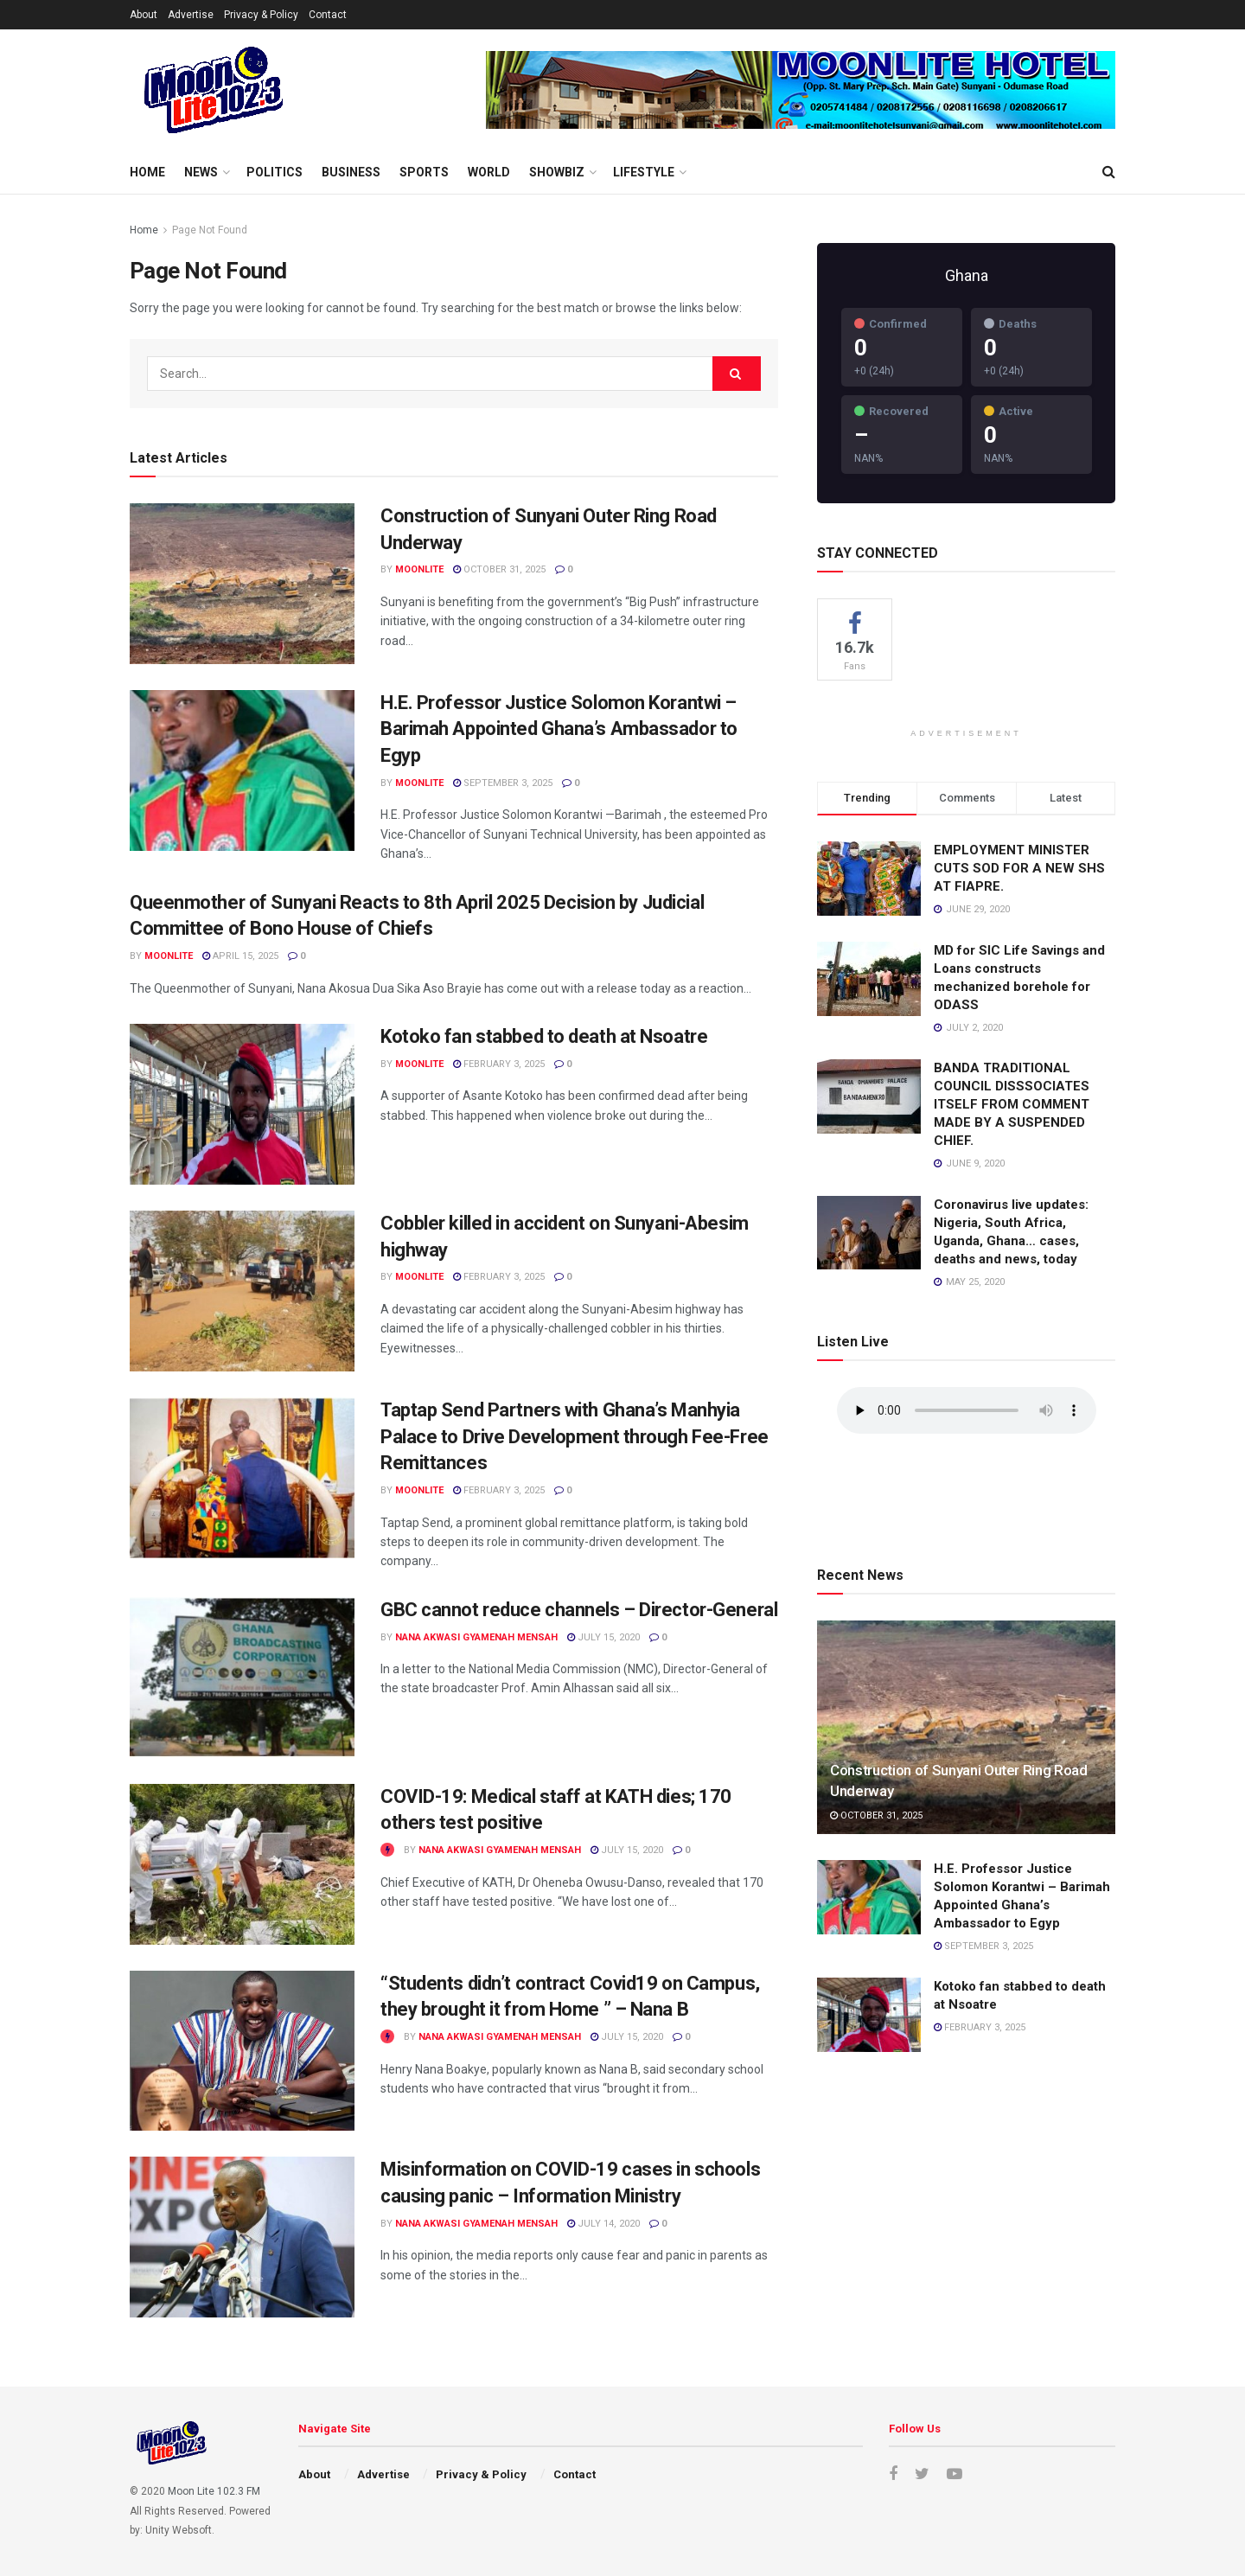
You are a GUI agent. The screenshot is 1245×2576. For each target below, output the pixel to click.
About (143, 15)
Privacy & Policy (261, 15)
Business (351, 172)
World (489, 172)
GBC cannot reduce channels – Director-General (578, 1609)
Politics (274, 172)
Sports (424, 172)
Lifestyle (643, 172)
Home (147, 172)
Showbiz (556, 172)
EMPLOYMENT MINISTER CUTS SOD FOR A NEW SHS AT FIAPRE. (1019, 868)
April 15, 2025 (240, 956)
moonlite (419, 569)
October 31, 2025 (499, 569)
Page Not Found (209, 230)
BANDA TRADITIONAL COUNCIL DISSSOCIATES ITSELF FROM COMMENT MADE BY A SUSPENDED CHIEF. (1011, 1104)
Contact (328, 15)
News (201, 172)
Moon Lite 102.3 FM (214, 2491)
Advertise (191, 15)
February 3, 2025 (499, 1064)
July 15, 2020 (603, 1637)
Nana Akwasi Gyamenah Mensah (476, 1637)
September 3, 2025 (502, 783)
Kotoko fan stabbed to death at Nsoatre (543, 1036)
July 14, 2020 (603, 2223)
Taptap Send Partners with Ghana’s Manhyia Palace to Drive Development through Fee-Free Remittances (574, 1436)
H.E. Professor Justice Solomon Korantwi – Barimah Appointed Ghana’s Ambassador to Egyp (558, 729)
